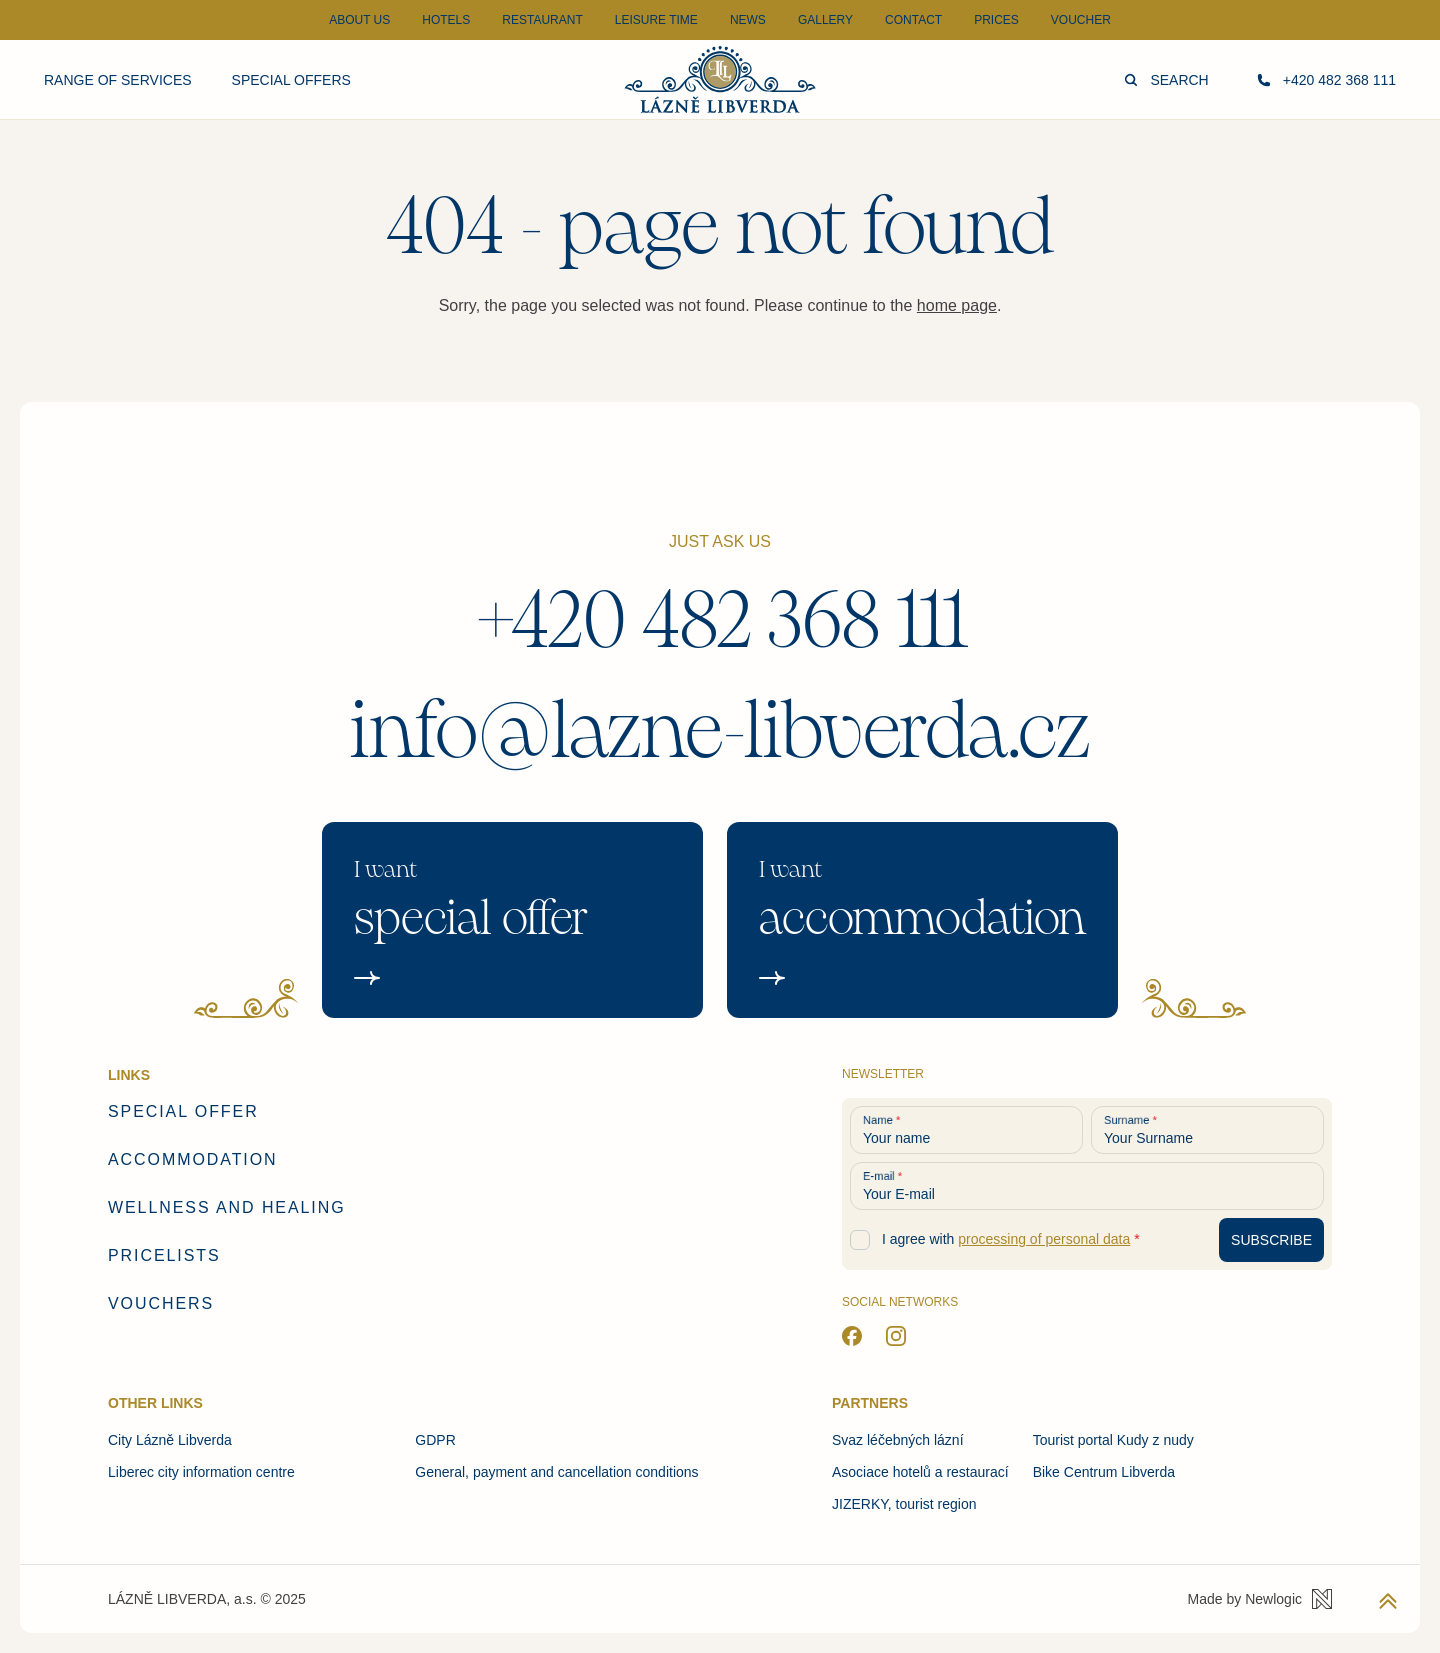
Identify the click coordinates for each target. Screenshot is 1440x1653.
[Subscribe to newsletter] (1271, 1240)
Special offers (291, 80)
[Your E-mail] (1087, 1186)
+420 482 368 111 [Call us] (1326, 80)
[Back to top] (1388, 1601)
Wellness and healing (227, 1207)
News (748, 20)
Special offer (183, 1111)
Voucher (1081, 20)
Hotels (446, 20)
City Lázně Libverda (170, 1440)
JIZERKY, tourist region (904, 1504)
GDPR (435, 1440)
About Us (359, 20)
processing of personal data (1044, 1239)
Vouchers (161, 1303)
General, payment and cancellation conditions (556, 1472)
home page (957, 305)
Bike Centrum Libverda (1104, 1472)
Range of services (118, 80)
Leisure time (656, 20)
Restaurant (542, 20)
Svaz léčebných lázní (898, 1440)
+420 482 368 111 (720, 621)
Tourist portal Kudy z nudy (1113, 1440)
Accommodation (193, 1159)
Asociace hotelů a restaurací (920, 1472)
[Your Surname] (1207, 1130)
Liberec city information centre (201, 1472)
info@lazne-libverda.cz (720, 731)
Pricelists (164, 1255)
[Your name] (966, 1130)
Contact (913, 20)
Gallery (825, 20)
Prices (996, 20)
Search (1166, 80)
